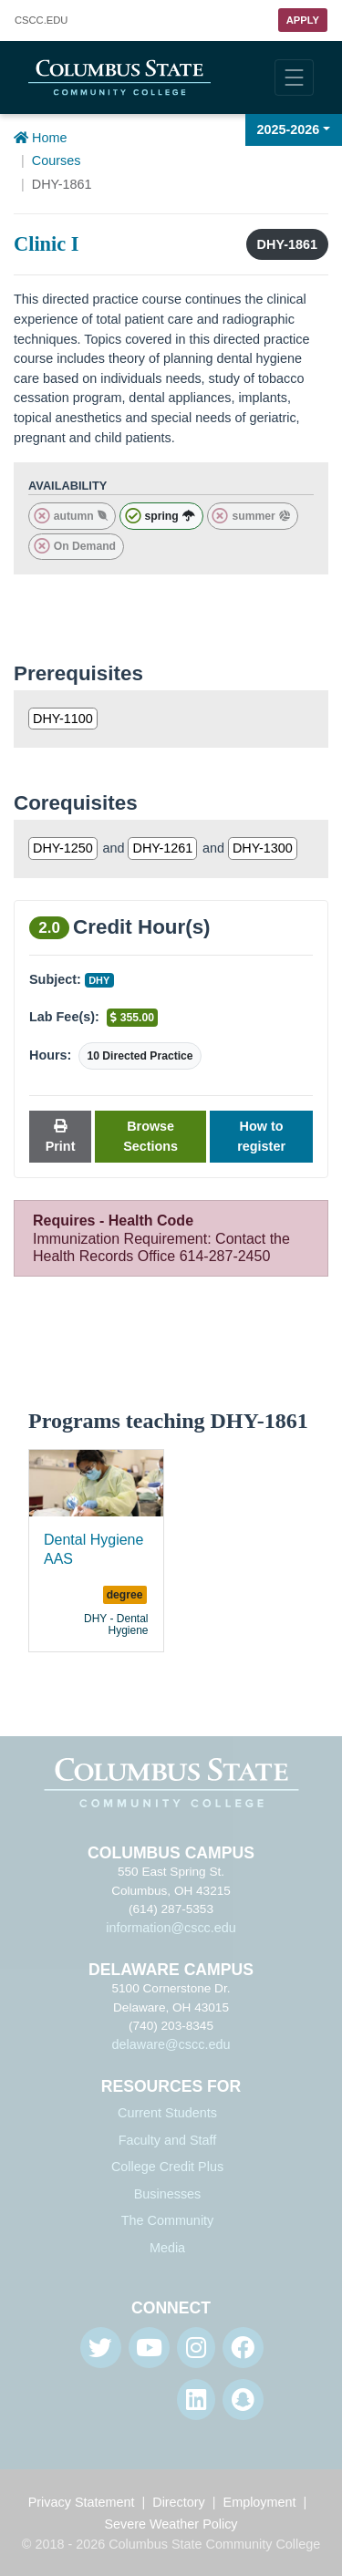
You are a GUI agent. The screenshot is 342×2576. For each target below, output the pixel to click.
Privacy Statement (81, 2502)
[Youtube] (149, 2348)
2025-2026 (288, 129)
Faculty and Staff (168, 2140)
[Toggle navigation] (294, 77)
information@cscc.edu (171, 1927)
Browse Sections (150, 1136)
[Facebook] (243, 2348)
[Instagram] (196, 2348)
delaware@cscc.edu (171, 2044)
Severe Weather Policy (170, 2524)
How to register (261, 1136)
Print (61, 1137)
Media (167, 2247)
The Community (167, 2220)
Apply (302, 20)
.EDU (41, 20)
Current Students (167, 2112)
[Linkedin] (196, 2400)
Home (40, 137)
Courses (56, 160)
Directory (178, 2502)
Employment (259, 2502)
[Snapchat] (243, 2400)
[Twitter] (101, 2348)
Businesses (168, 2194)
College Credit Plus (167, 2166)
